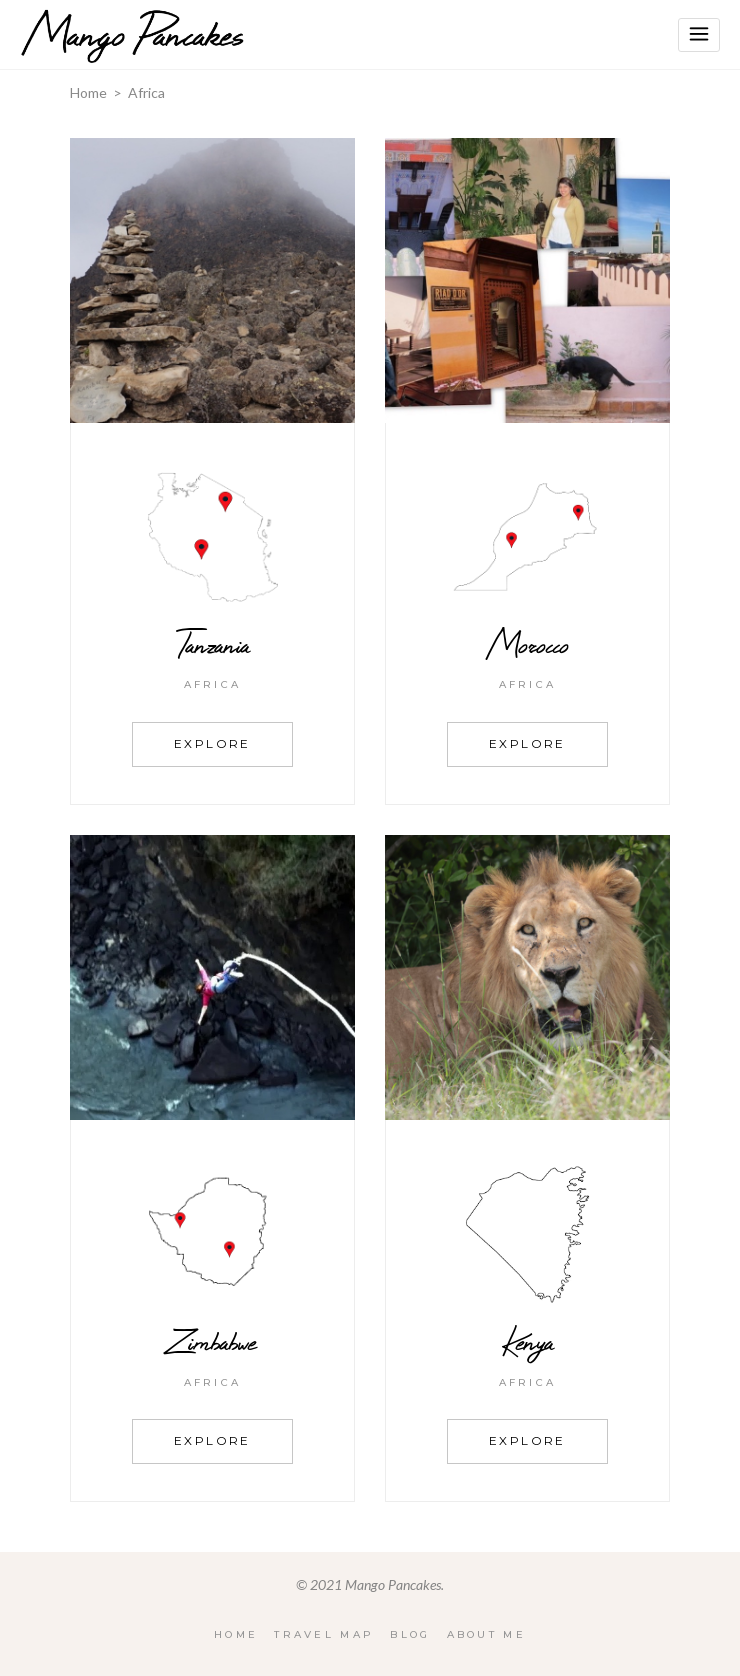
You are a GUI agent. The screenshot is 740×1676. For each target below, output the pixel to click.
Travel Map (324, 1634)
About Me (486, 1634)
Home (88, 92)
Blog (410, 1634)
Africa (213, 684)
